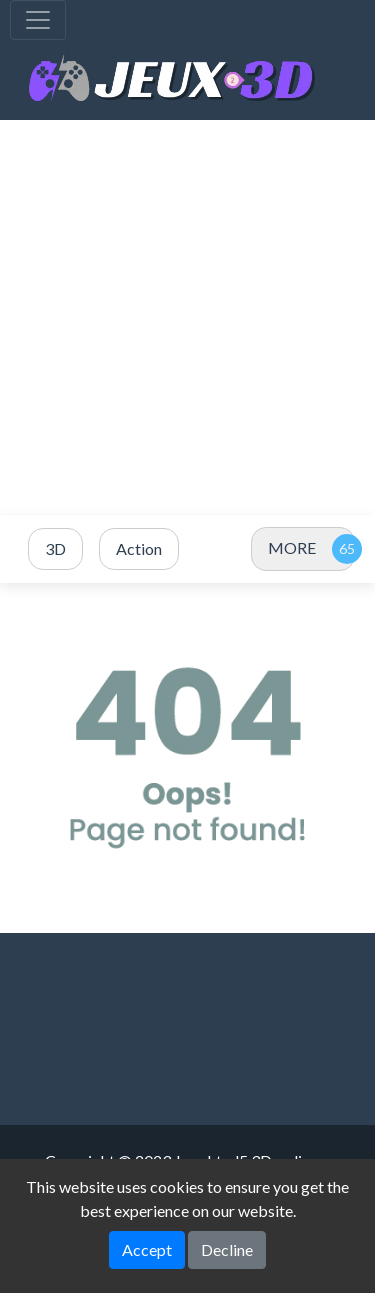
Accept (147, 1249)
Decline (227, 1249)
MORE (292, 547)
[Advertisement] (187, 317)
